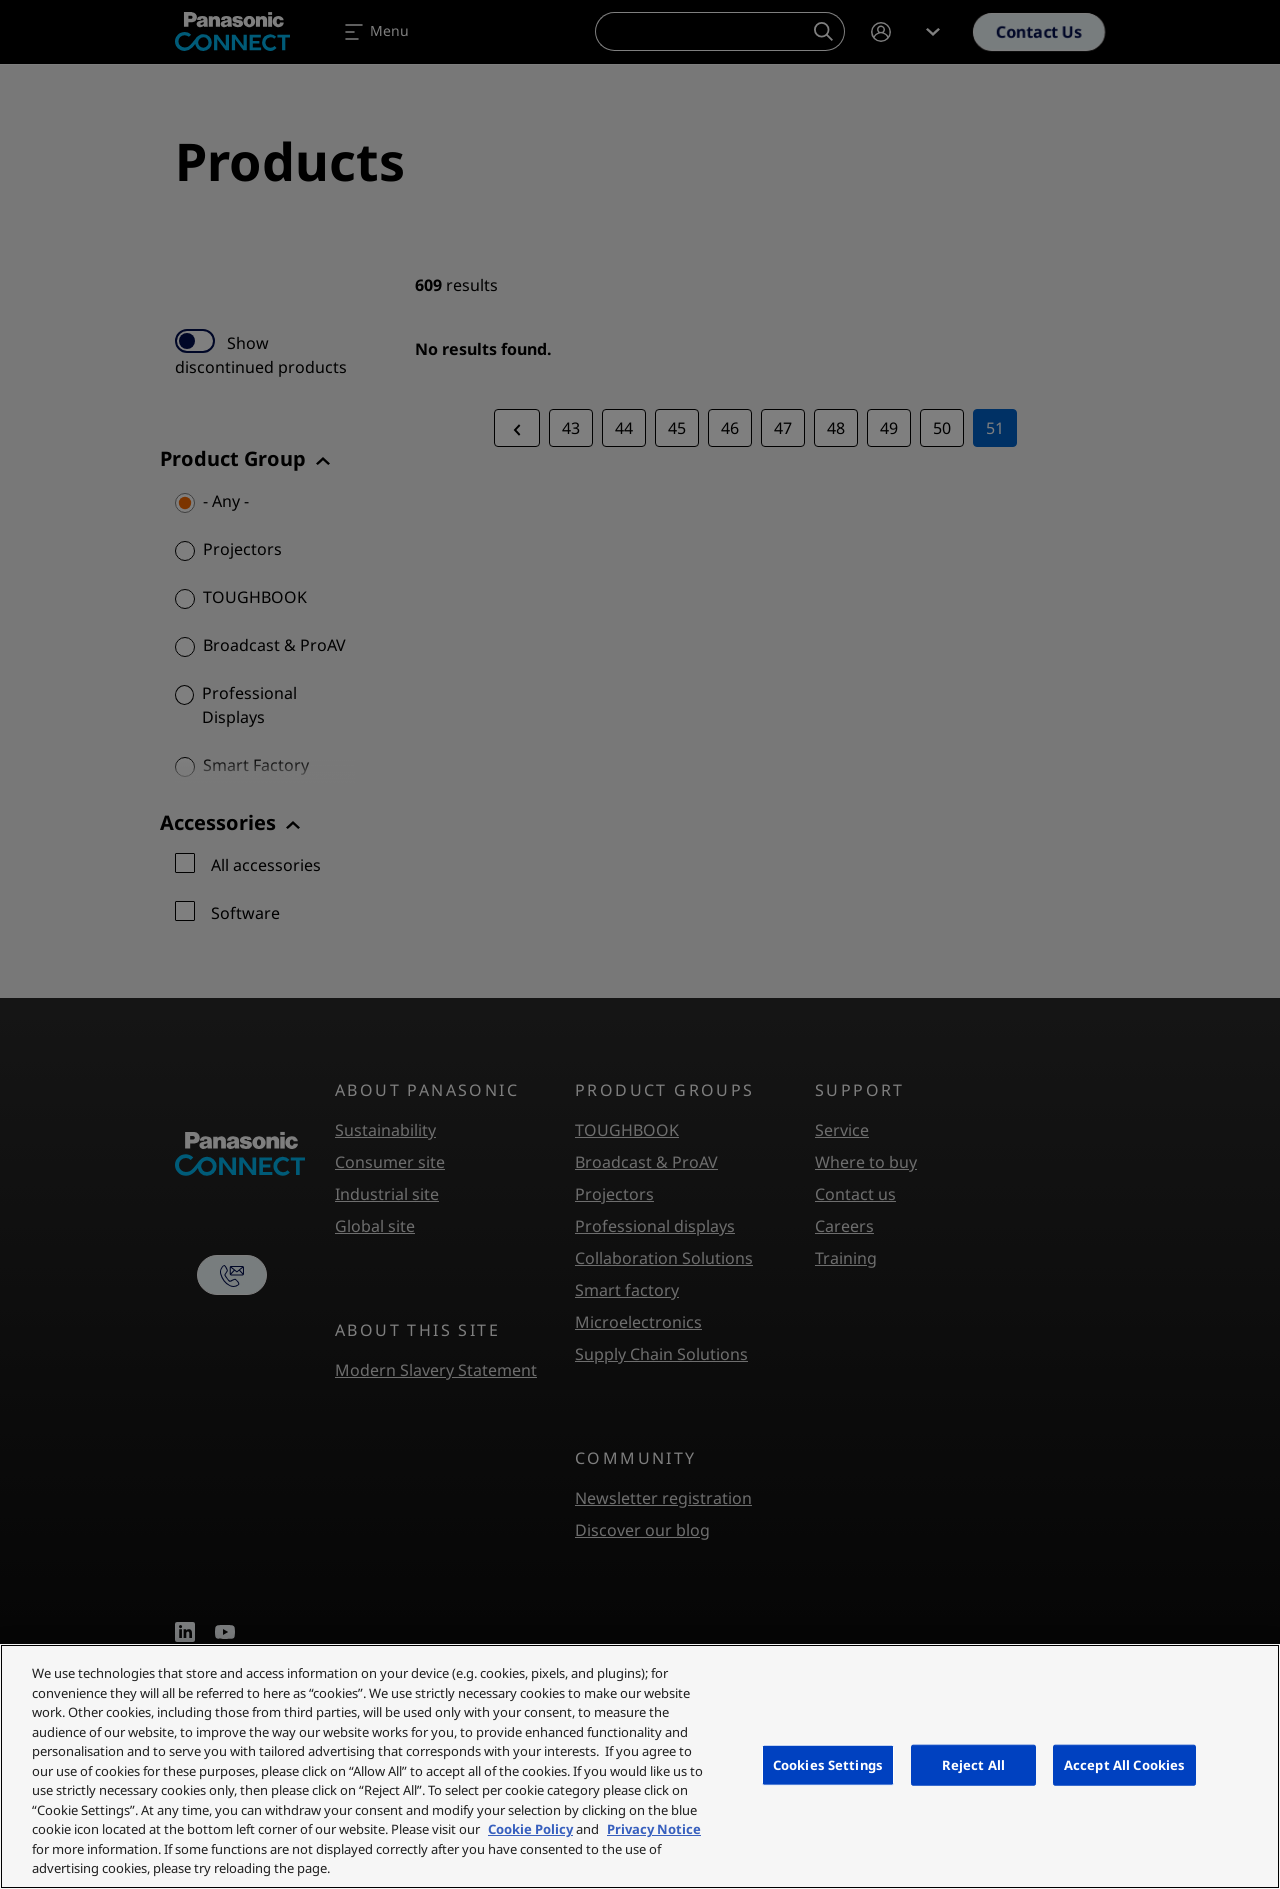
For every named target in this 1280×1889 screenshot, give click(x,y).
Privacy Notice (654, 1829)
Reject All (973, 1764)
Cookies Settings (828, 1764)
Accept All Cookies (1124, 1764)
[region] (640, 1766)
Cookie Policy (530, 1829)
